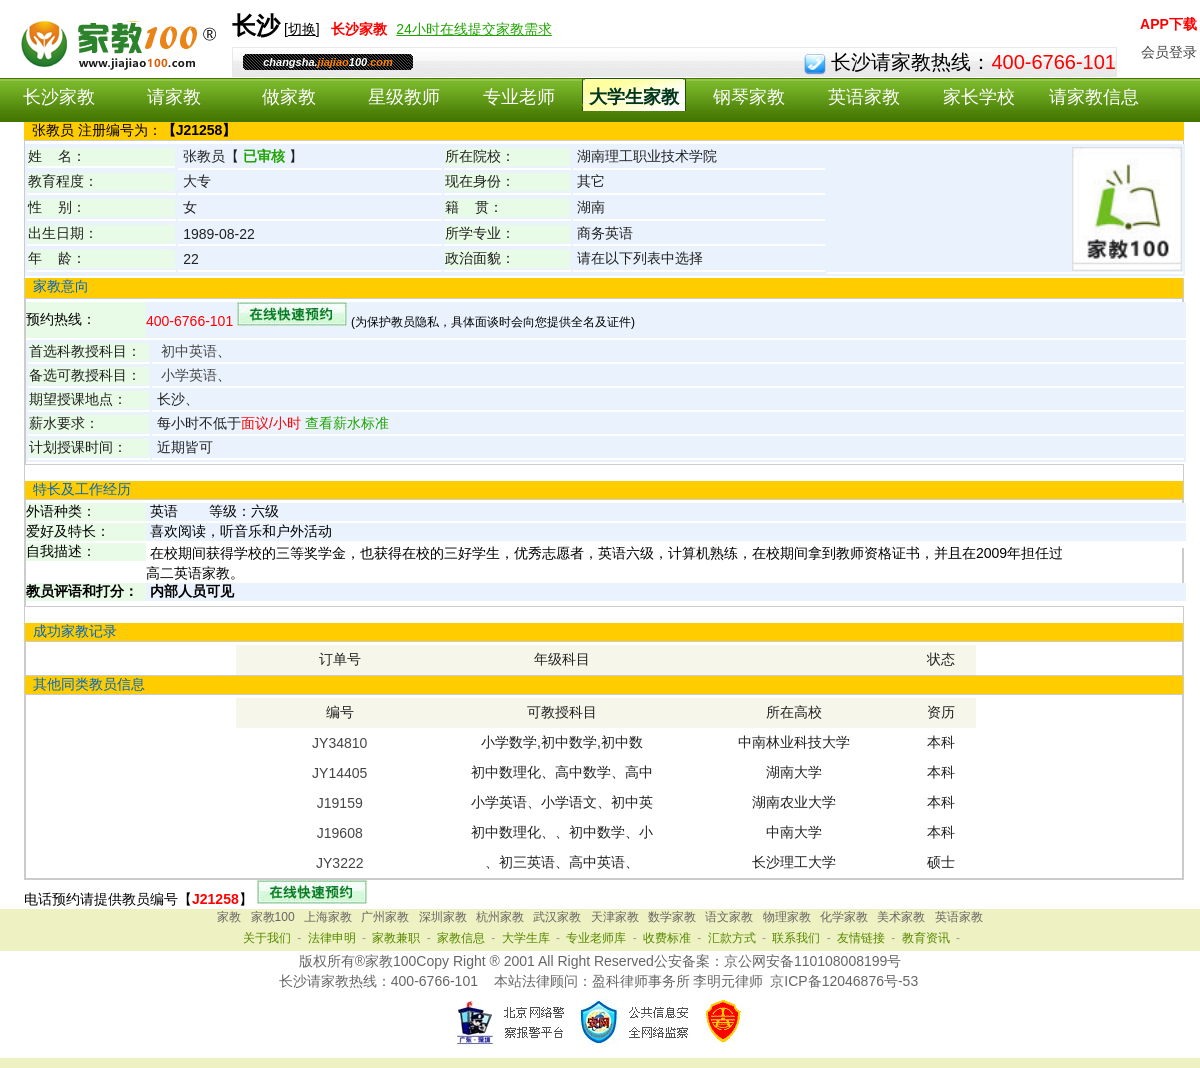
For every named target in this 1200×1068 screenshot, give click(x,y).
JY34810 (339, 743)
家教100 (273, 917)
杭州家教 (500, 917)
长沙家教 (59, 97)
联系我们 (796, 938)
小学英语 (189, 375)
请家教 (174, 97)
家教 (229, 917)
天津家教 (615, 917)
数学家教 (672, 917)
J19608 (340, 833)
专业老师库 (596, 938)
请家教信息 (1094, 97)
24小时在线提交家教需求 (474, 29)
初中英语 (189, 351)
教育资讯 (926, 938)
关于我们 (267, 938)
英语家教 (864, 97)
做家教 (289, 97)
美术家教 (901, 917)
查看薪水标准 (345, 423)
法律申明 (332, 938)
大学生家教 (634, 97)
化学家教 (844, 917)
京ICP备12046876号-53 (844, 981)
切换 (302, 29)
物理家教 (787, 917)
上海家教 (328, 917)
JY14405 (339, 773)
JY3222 (339, 863)
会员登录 (1169, 52)
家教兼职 (396, 938)
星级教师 (404, 97)
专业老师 (519, 97)
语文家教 (729, 917)
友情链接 (861, 938)
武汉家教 (557, 917)
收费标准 (667, 938)
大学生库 (526, 938)
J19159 (340, 803)
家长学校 (979, 97)
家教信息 (461, 938)
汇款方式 (732, 938)
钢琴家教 (749, 97)
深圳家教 (443, 917)
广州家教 (385, 917)
